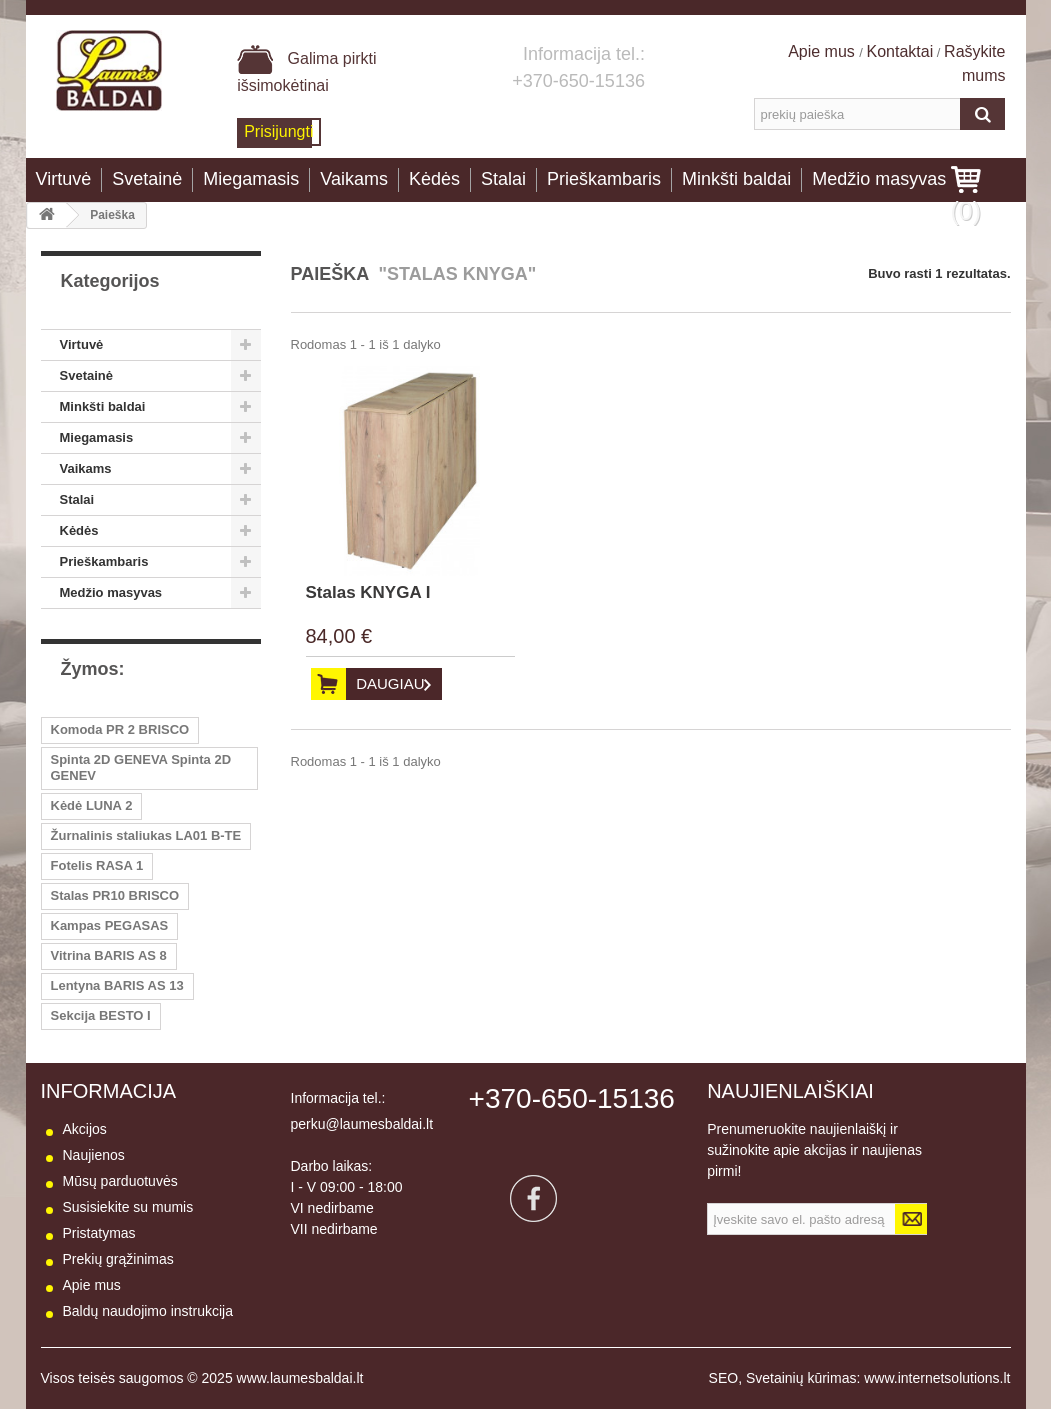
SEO (724, 1378)
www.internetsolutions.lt (937, 1378)
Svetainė (147, 179)
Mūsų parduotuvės (120, 1181)
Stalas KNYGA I (368, 592)
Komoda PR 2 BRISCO (120, 729)
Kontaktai (900, 51)
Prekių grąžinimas (118, 1259)
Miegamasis (251, 179)
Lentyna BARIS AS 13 (117, 985)
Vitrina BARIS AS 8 (109, 955)
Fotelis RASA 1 (97, 865)
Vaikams (354, 179)
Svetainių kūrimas (801, 1378)
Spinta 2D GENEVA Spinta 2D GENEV (141, 767)
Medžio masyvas (879, 179)
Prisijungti (278, 131)
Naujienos (94, 1155)
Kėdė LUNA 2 (92, 805)
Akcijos (85, 1129)
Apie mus (823, 51)
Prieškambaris (604, 179)
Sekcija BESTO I (101, 1015)
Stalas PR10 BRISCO (115, 895)
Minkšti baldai (736, 179)
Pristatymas (99, 1233)
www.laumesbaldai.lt (300, 1378)
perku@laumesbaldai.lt (362, 1124)
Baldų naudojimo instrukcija (148, 1311)
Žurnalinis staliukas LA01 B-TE (146, 835)
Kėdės (434, 179)
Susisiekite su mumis (128, 1207)
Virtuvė (64, 179)
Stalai (503, 179)
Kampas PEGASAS (110, 925)
